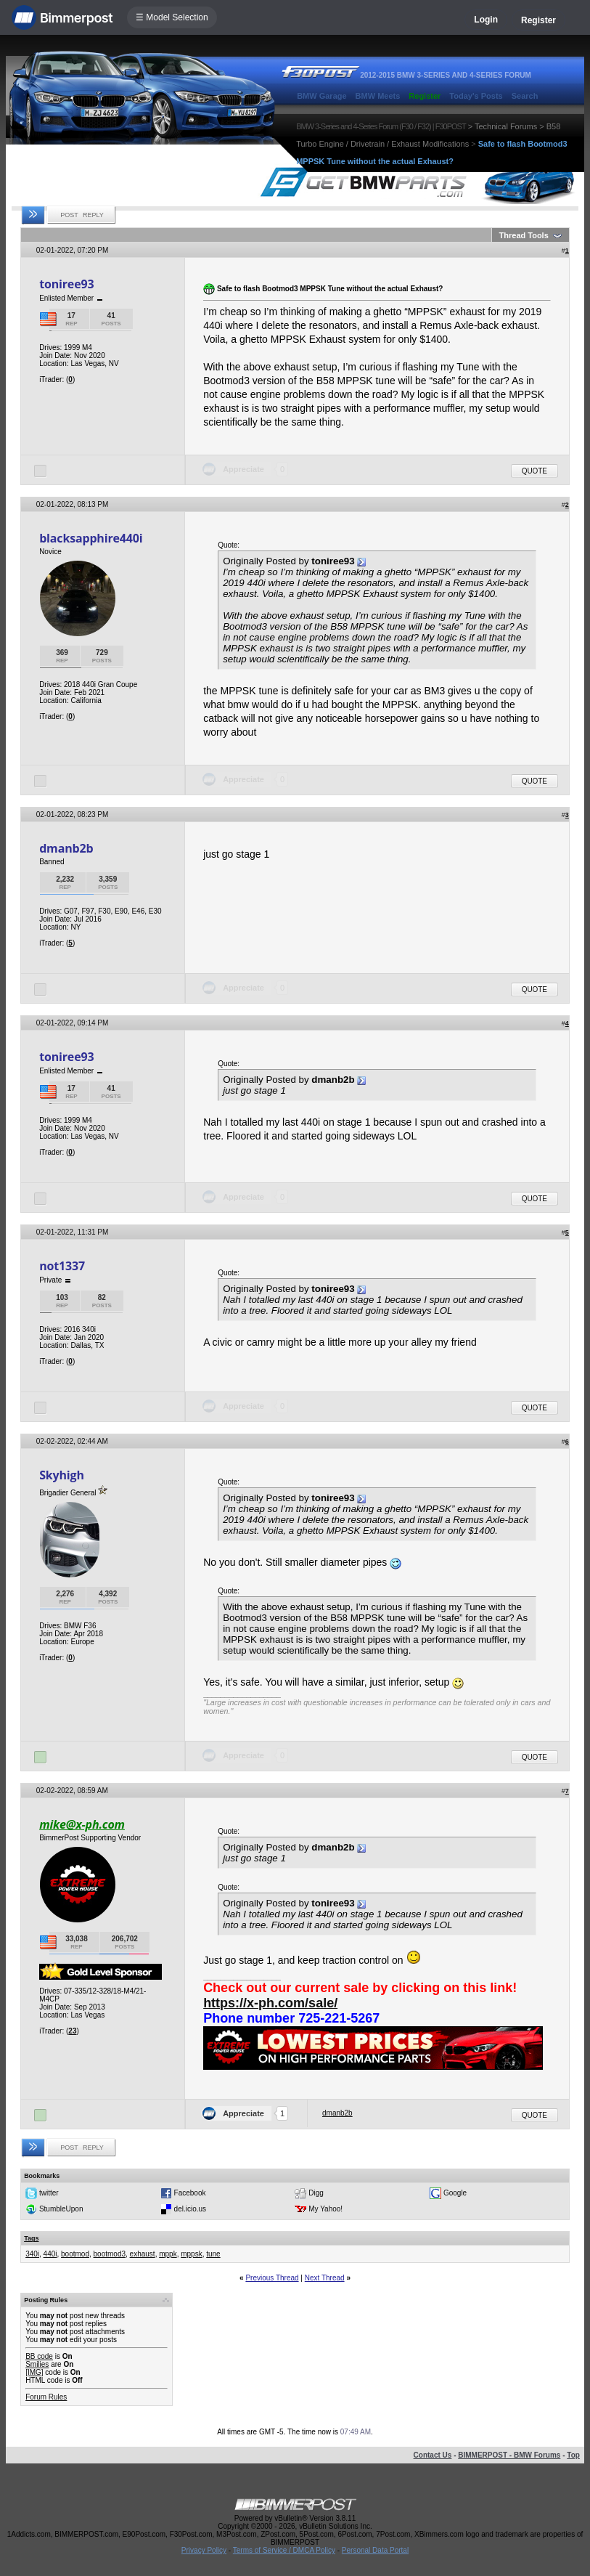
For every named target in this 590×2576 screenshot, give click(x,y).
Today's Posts (475, 96)
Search (525, 96)
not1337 (62, 1266)
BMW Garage (321, 96)
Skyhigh (61, 1475)
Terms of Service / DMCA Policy (284, 2550)
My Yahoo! (325, 2209)
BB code (39, 2356)
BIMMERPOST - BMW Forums (509, 2455)
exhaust (142, 2254)
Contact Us (433, 2455)
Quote (534, 471)
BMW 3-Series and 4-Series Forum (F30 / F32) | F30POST (381, 126)
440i (50, 2254)
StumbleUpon (61, 2209)
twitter (49, 2193)
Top (573, 2455)
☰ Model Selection (172, 17)
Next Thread (325, 2278)
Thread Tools (524, 235)
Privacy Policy (203, 2550)
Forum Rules (46, 2397)
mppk (167, 2254)
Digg (316, 2193)
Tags (31, 2238)
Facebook (190, 2193)
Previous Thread (271, 2278)
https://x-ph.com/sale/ (270, 2003)
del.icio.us (190, 2209)
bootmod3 (110, 2254)
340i (32, 2254)
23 (72, 2031)
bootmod (75, 2254)
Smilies (37, 2364)
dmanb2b (66, 848)
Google (455, 2193)
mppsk (191, 2254)
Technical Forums (506, 126)
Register (538, 20)
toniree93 (66, 284)
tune (213, 2254)
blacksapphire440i (90, 538)
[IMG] (34, 2372)
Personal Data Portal (375, 2550)
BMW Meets (378, 96)
